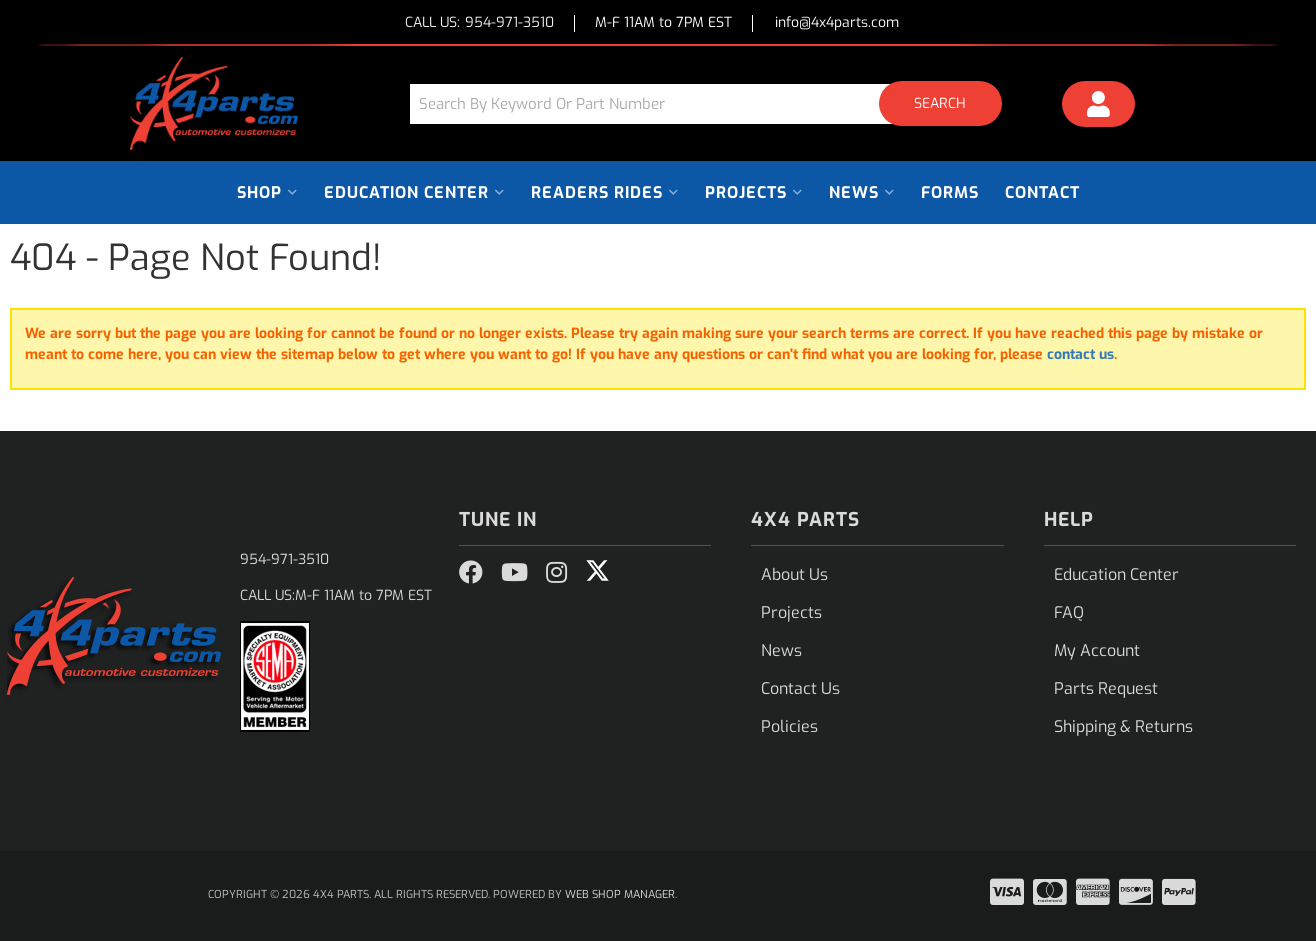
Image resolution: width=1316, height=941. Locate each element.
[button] (713, 103)
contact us (1080, 354)
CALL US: (479, 23)
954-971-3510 (284, 559)
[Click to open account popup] (1099, 107)
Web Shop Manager (620, 894)
